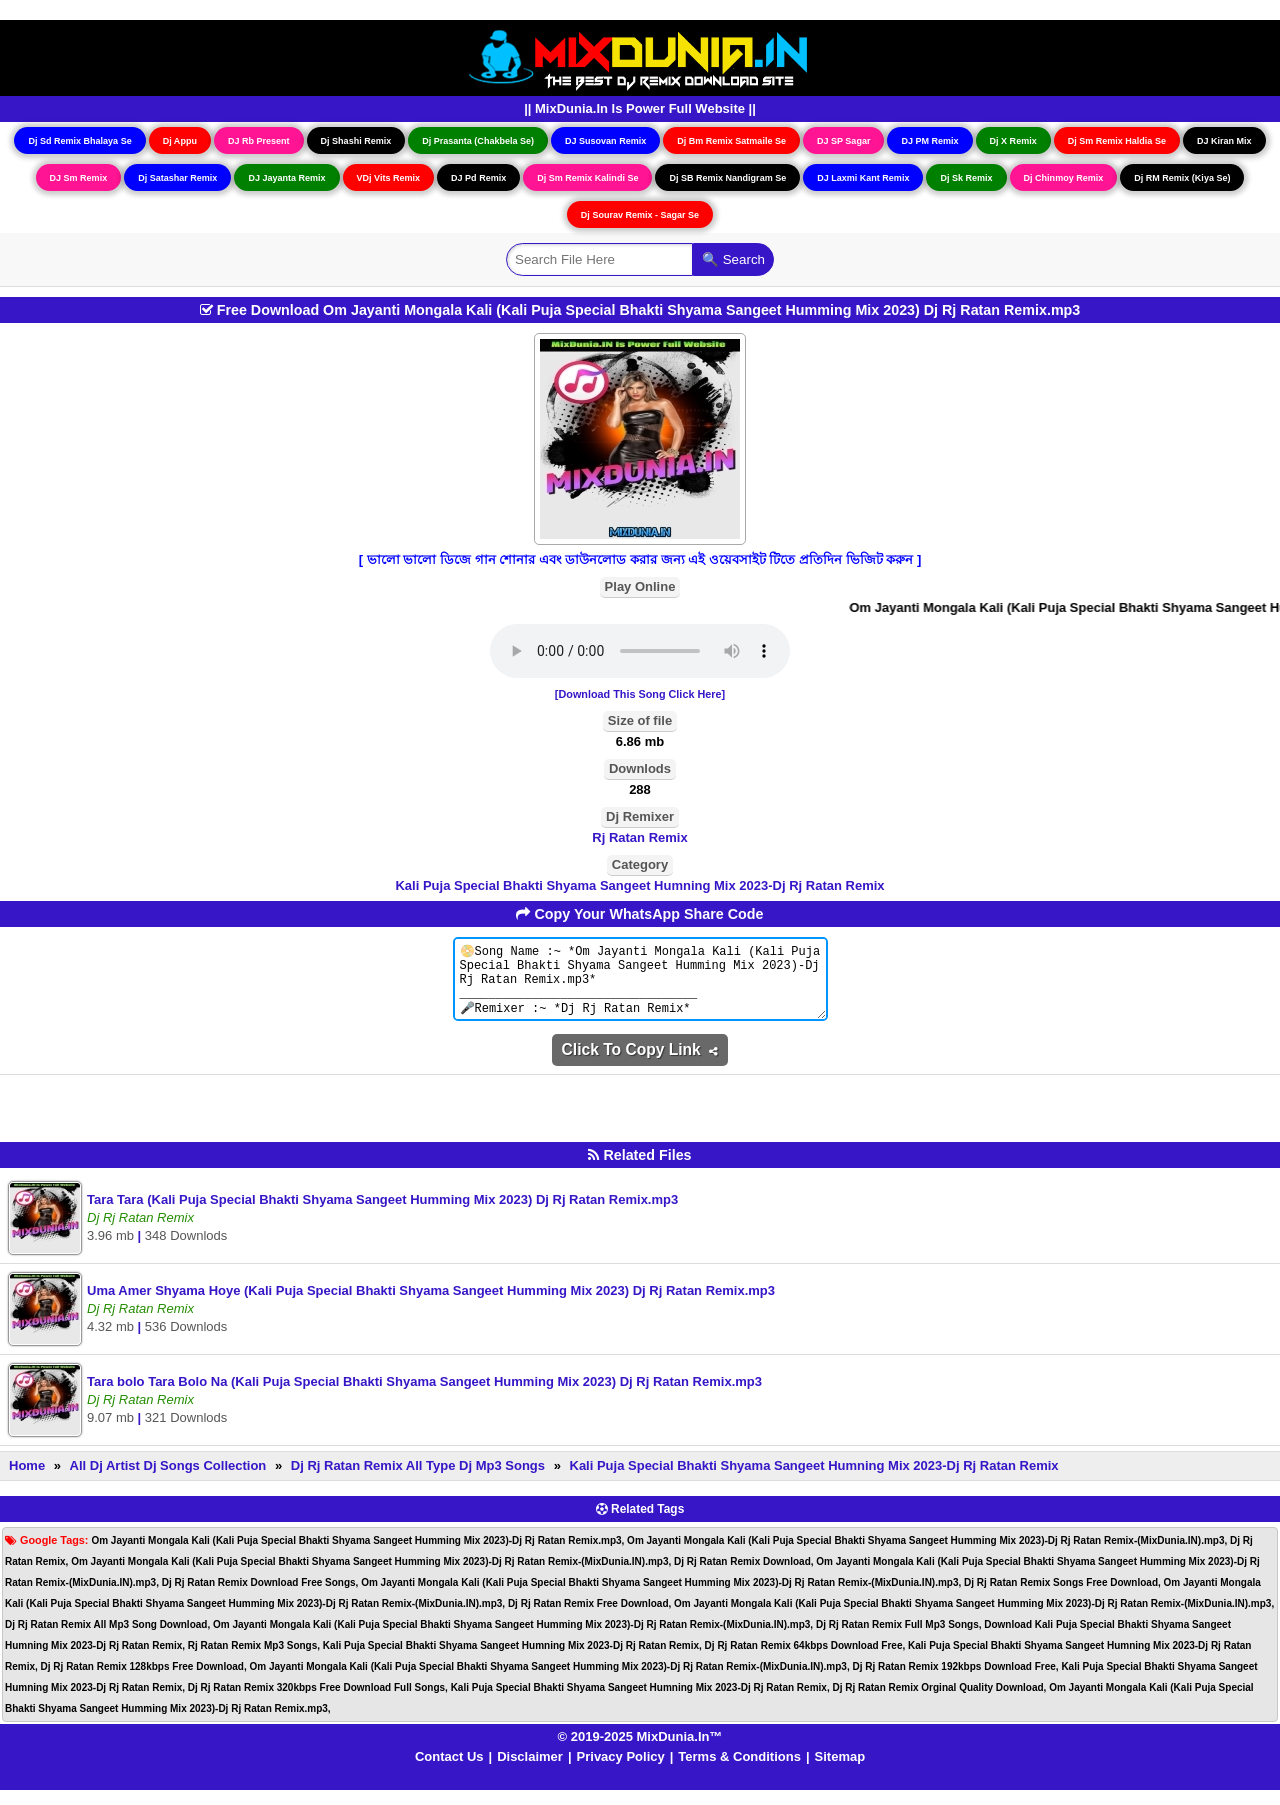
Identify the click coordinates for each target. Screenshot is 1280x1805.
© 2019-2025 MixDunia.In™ (640, 1751)
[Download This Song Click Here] (640, 694)
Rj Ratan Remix (639, 837)
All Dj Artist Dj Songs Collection (168, 1480)
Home (27, 1480)
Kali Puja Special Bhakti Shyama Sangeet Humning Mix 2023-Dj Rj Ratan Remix (639, 885)
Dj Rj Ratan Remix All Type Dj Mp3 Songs (418, 1480)
